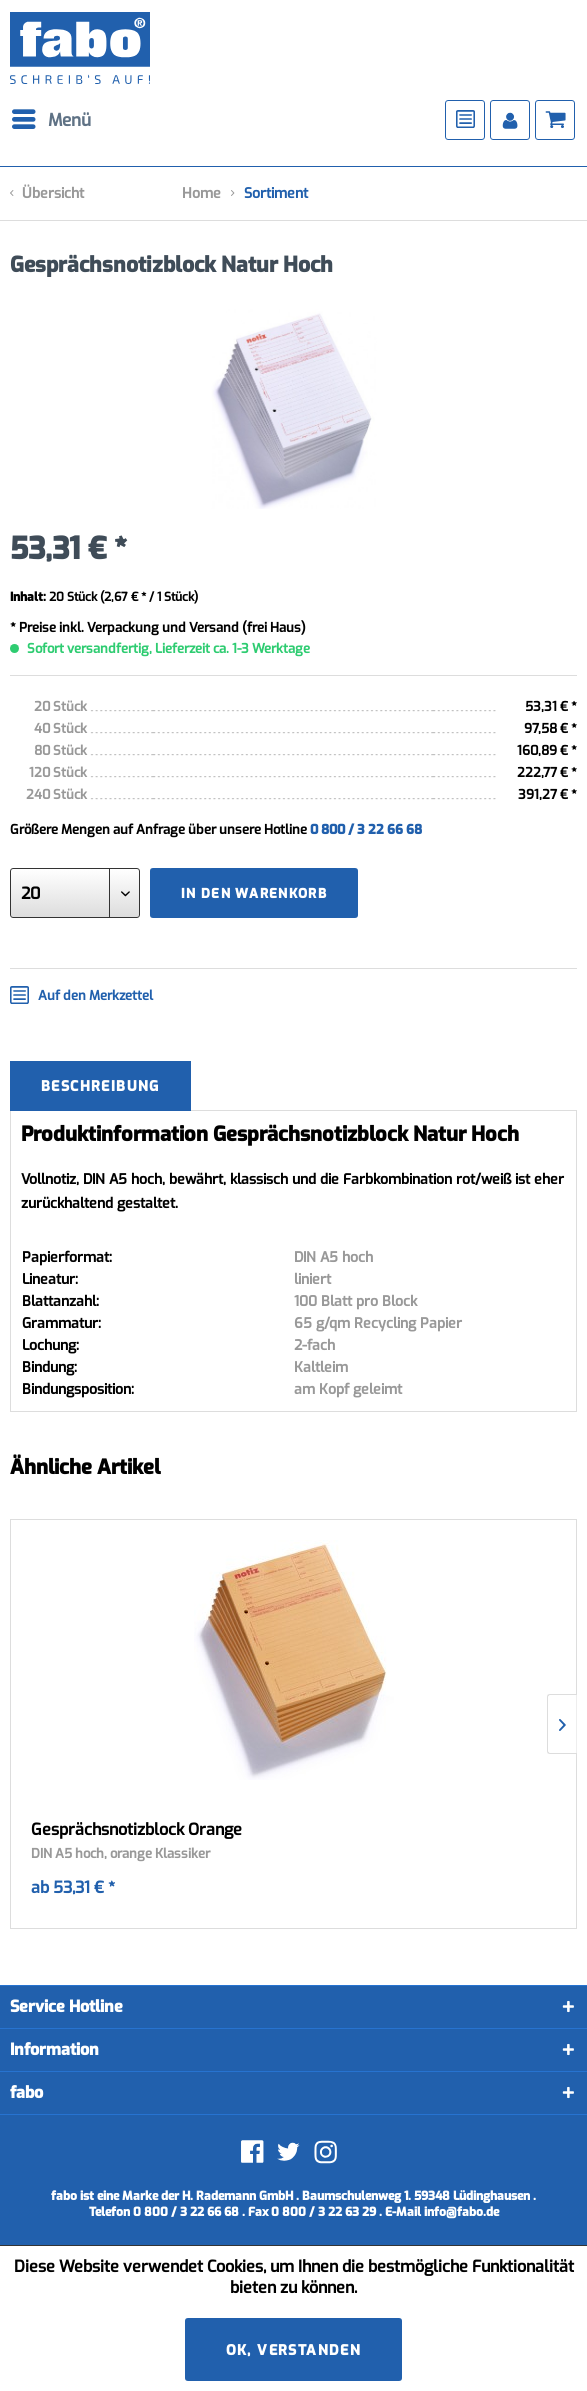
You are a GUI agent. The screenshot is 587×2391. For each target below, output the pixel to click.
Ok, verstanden (294, 2350)
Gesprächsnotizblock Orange (136, 1830)
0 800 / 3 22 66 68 (366, 829)
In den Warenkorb (254, 893)
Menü (51, 118)
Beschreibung (100, 1086)
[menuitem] (60, 120)
